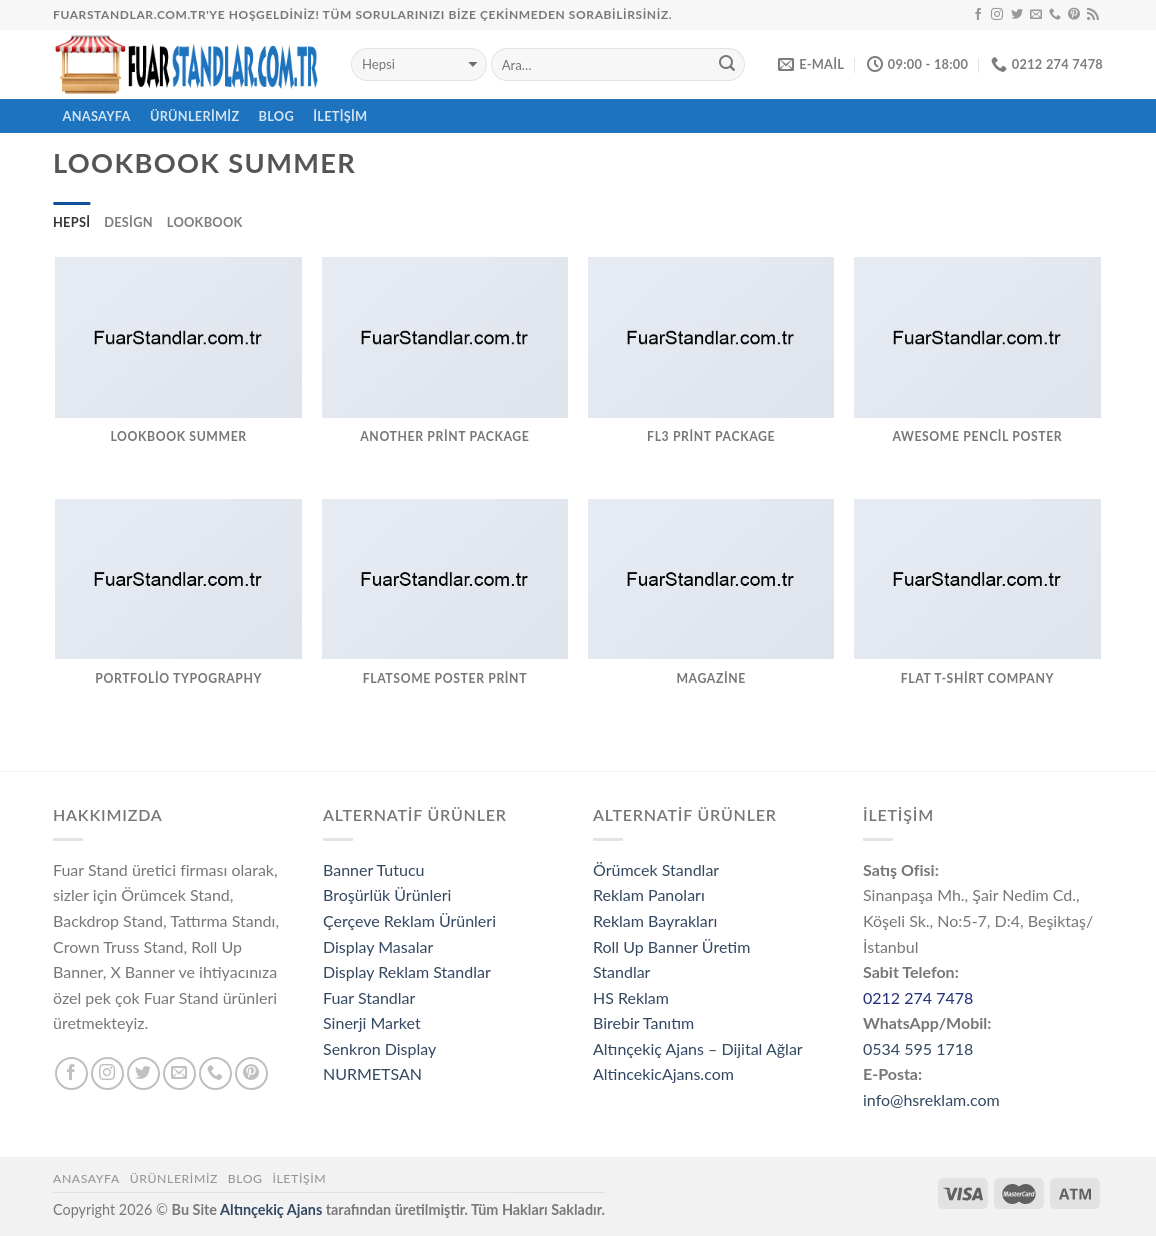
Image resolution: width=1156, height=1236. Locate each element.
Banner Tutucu (374, 869)
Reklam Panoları (649, 894)
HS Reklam (631, 997)
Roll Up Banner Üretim (671, 946)
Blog (276, 116)
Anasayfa (86, 1178)
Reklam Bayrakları (655, 920)
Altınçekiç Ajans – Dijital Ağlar (698, 1048)
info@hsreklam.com (931, 1099)
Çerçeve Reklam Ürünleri (409, 920)
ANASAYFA (97, 116)
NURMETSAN (372, 1073)
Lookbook (205, 222)
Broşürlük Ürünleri (387, 894)
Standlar (621, 971)
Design (128, 222)
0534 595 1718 (918, 1048)
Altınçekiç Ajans (271, 1209)
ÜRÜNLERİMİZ (195, 116)
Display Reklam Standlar (407, 971)
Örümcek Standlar (656, 869)
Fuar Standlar (369, 997)
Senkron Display (379, 1048)
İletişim (340, 116)
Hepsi (71, 222)
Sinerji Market (372, 1022)
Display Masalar (378, 946)
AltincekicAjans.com (663, 1073)
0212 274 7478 (918, 997)
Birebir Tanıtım (643, 1022)
